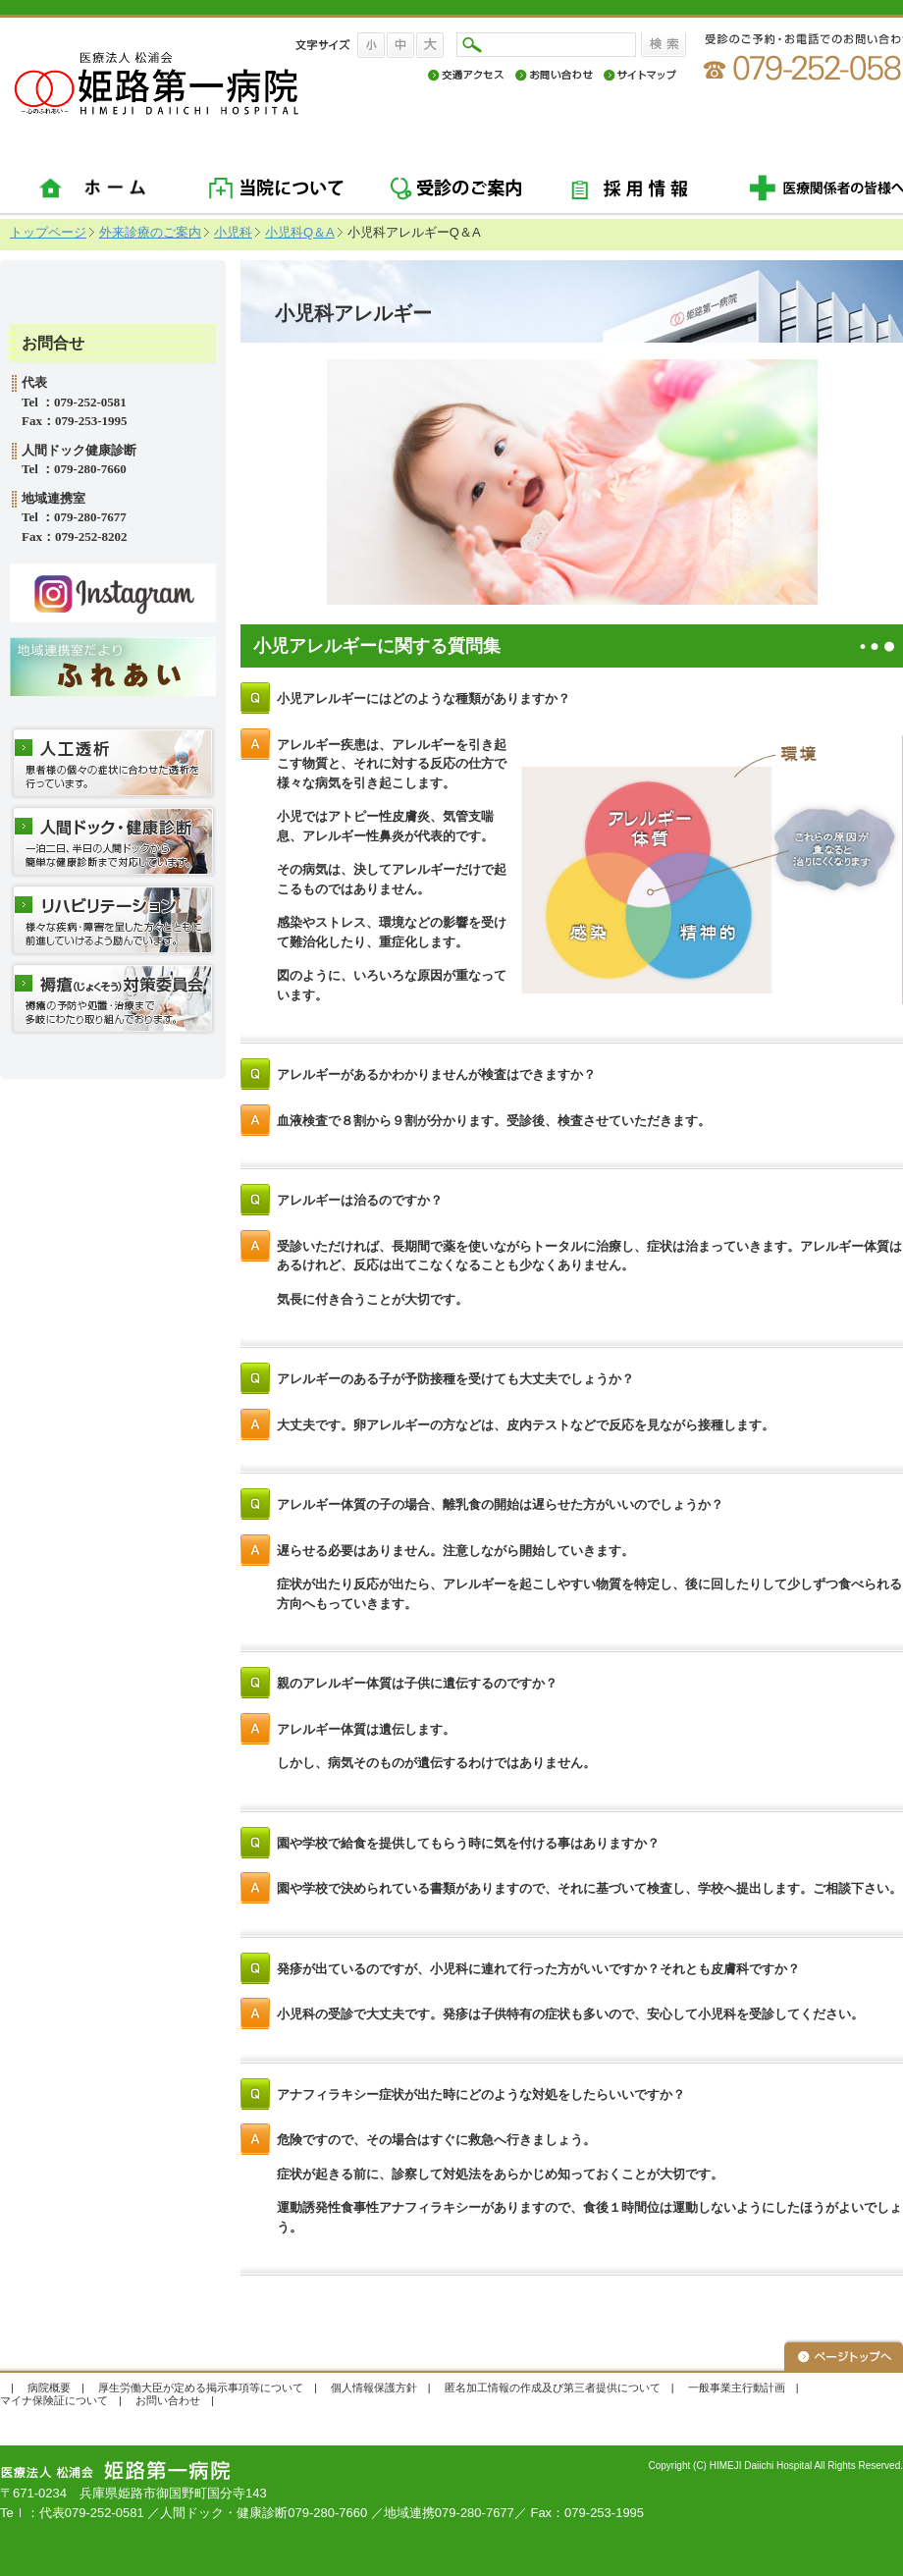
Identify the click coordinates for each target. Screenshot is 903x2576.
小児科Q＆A (300, 232)
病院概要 (49, 2387)
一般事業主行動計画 (736, 2387)
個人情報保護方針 (374, 2387)
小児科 (233, 232)
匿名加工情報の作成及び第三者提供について (553, 2387)
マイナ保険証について (54, 2400)
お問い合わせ (167, 2400)
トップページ (48, 232)
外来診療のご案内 (150, 232)
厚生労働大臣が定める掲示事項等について (200, 2387)
